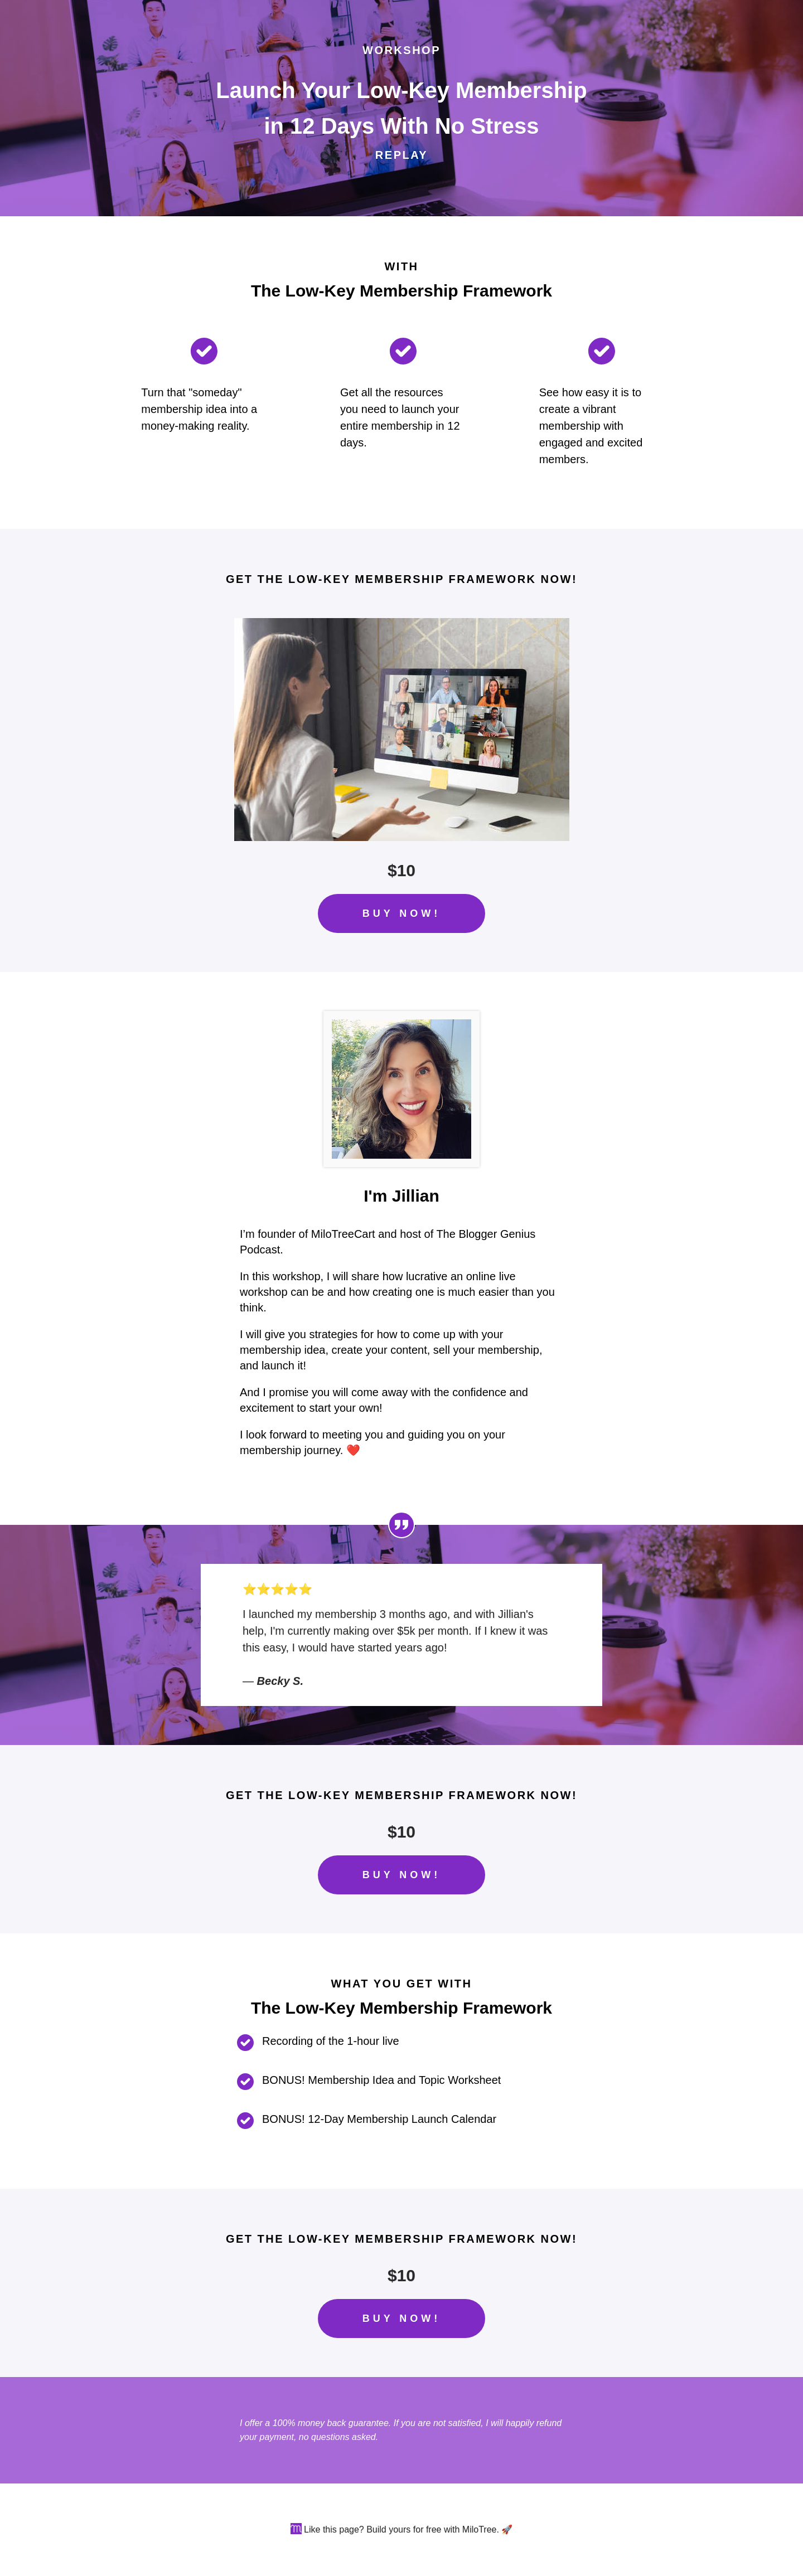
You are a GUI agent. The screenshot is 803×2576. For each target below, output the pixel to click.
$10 (401, 870)
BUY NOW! (401, 913)
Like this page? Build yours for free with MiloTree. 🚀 (408, 2529)
